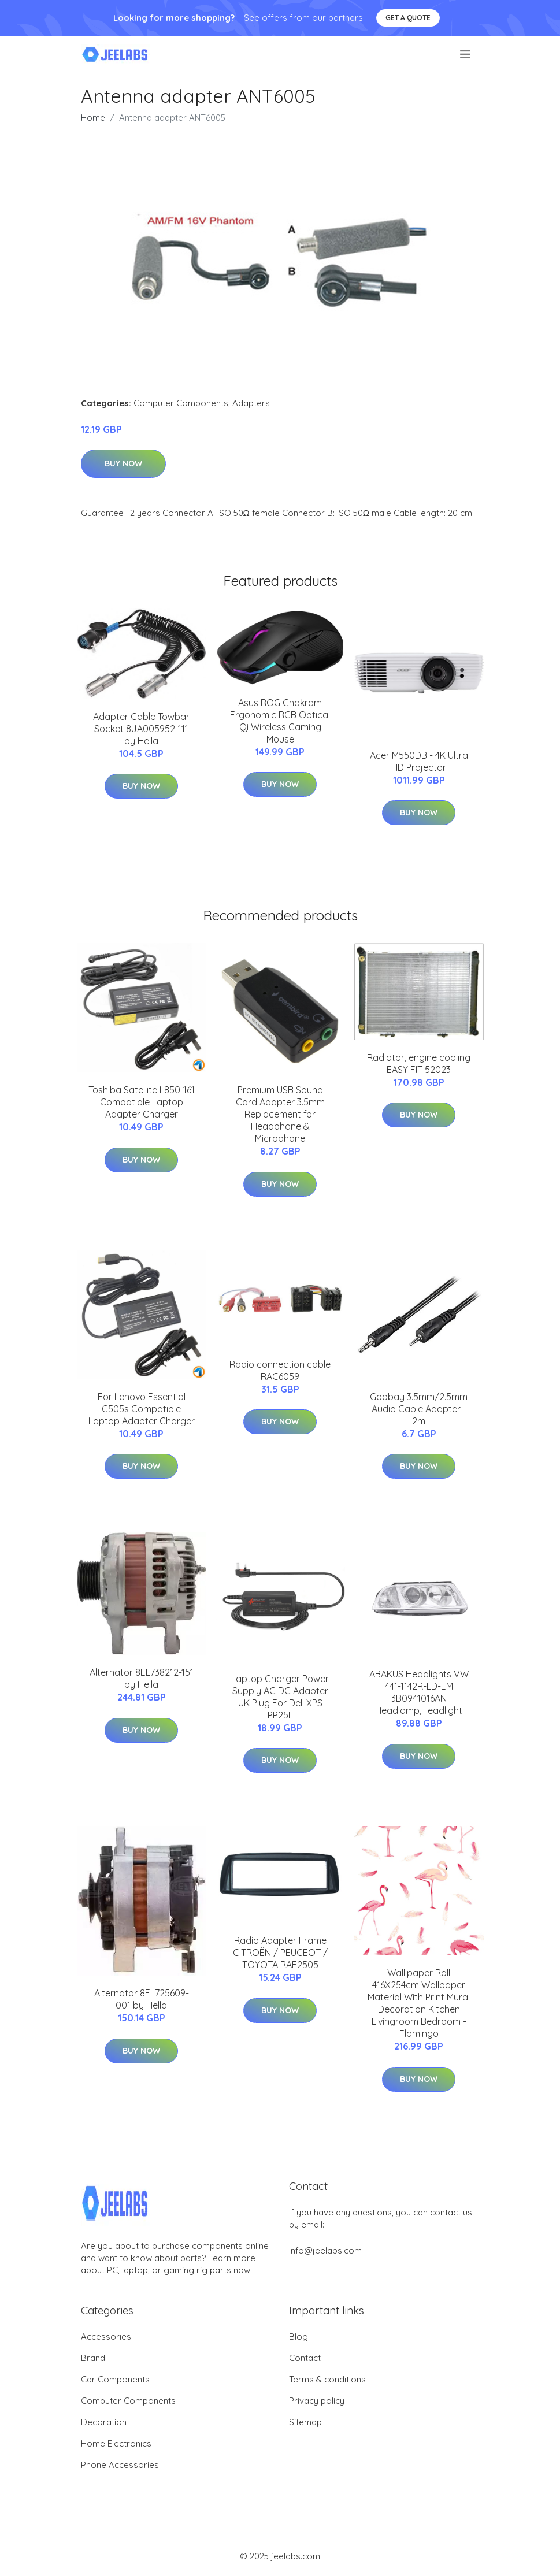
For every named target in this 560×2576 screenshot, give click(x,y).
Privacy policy (316, 2400)
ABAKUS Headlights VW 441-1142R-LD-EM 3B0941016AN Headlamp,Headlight (419, 1692)
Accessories (106, 2336)
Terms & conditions (327, 2379)
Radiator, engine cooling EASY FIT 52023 (418, 1063)
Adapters (251, 403)
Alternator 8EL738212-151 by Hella (142, 1678)
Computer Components (180, 403)
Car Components (115, 2379)
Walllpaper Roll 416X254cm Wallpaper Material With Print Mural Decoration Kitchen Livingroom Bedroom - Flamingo (419, 2003)
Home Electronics (116, 2443)
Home (93, 117)
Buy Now (123, 463)
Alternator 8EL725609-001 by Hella (141, 1999)
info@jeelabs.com (325, 2250)
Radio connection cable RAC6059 (280, 1370)
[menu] (466, 54)
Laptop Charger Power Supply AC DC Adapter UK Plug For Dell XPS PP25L (280, 1697)
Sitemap (305, 2422)
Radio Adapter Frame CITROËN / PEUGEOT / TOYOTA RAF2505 (280, 1952)
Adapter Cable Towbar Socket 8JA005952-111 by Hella (141, 729)
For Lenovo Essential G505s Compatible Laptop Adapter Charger (141, 1409)
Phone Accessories (120, 2464)
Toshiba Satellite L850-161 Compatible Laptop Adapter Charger (141, 1102)
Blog (298, 2336)
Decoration (104, 2422)
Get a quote (408, 17)
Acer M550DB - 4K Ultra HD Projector (419, 761)
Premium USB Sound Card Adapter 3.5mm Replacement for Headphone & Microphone (280, 1114)
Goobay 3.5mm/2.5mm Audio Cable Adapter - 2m (419, 1409)
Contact (305, 2357)
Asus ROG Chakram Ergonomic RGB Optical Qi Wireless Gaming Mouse (280, 721)
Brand (93, 2357)
